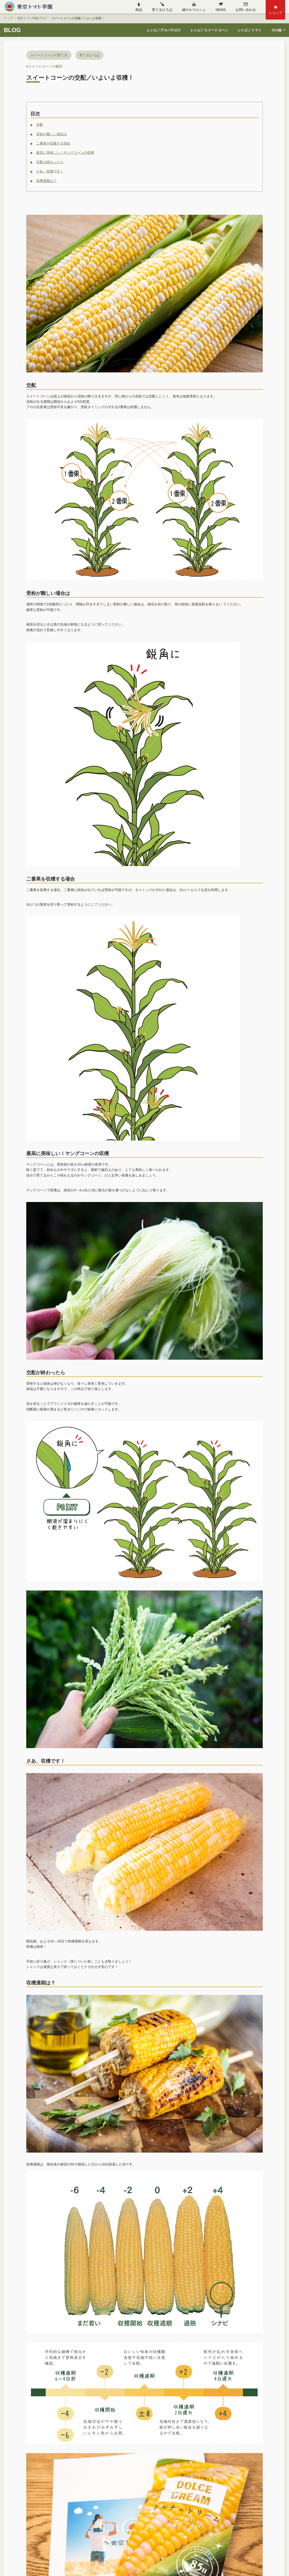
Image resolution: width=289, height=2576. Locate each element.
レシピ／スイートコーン (209, 30)
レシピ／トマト (250, 30)
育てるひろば (162, 6)
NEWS (221, 6)
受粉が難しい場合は (51, 134)
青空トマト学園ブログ (32, 18)
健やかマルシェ (194, 6)
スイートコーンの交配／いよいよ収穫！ (78, 18)
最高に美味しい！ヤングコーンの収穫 (65, 153)
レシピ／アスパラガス (164, 30)
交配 (39, 125)
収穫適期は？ (46, 181)
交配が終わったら (49, 162)
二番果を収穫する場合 (53, 143)
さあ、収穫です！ (49, 171)
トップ (8, 18)
